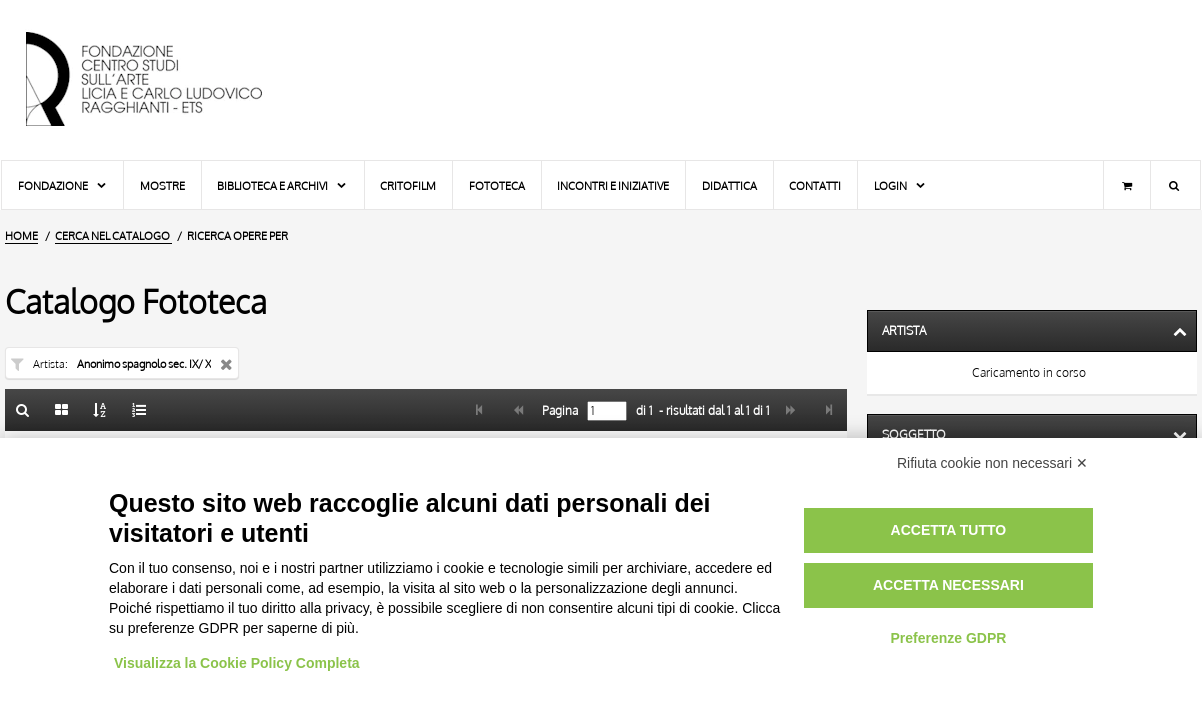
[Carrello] (1127, 185)
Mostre (162, 185)
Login (900, 185)
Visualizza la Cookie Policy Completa (237, 663)
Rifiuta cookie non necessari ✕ (992, 463)
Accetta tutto (949, 530)
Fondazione (63, 185)
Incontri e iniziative (613, 185)
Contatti (815, 185)
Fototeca (497, 185)
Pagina (558, 411)
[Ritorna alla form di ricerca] (23, 410)
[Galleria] (62, 410)
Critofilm (408, 185)
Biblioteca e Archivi (282, 185)
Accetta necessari (948, 585)
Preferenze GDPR (948, 638)
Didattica (729, 185)
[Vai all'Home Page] (161, 80)
